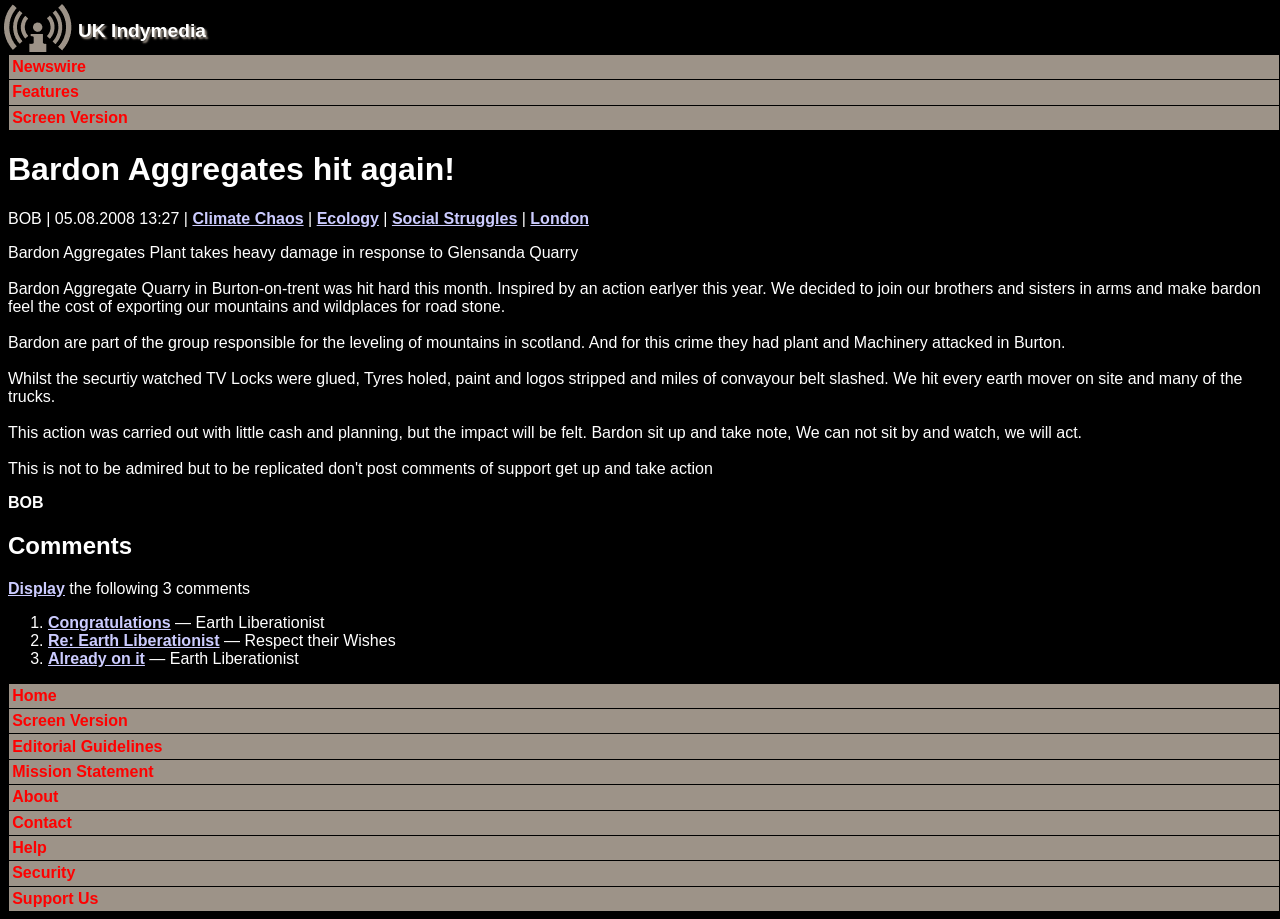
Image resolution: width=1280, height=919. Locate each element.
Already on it (96, 658)
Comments (70, 545)
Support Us (55, 898)
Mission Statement (82, 771)
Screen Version (70, 117)
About (35, 796)
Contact (42, 822)
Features (45, 91)
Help (29, 847)
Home (34, 695)
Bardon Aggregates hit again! (231, 169)
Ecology (348, 218)
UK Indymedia (142, 30)
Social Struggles (454, 218)
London (559, 218)
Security (43, 872)
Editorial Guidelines (87, 746)
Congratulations (109, 622)
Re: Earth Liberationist (134, 640)
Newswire (49, 66)
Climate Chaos (247, 218)
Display (36, 588)
